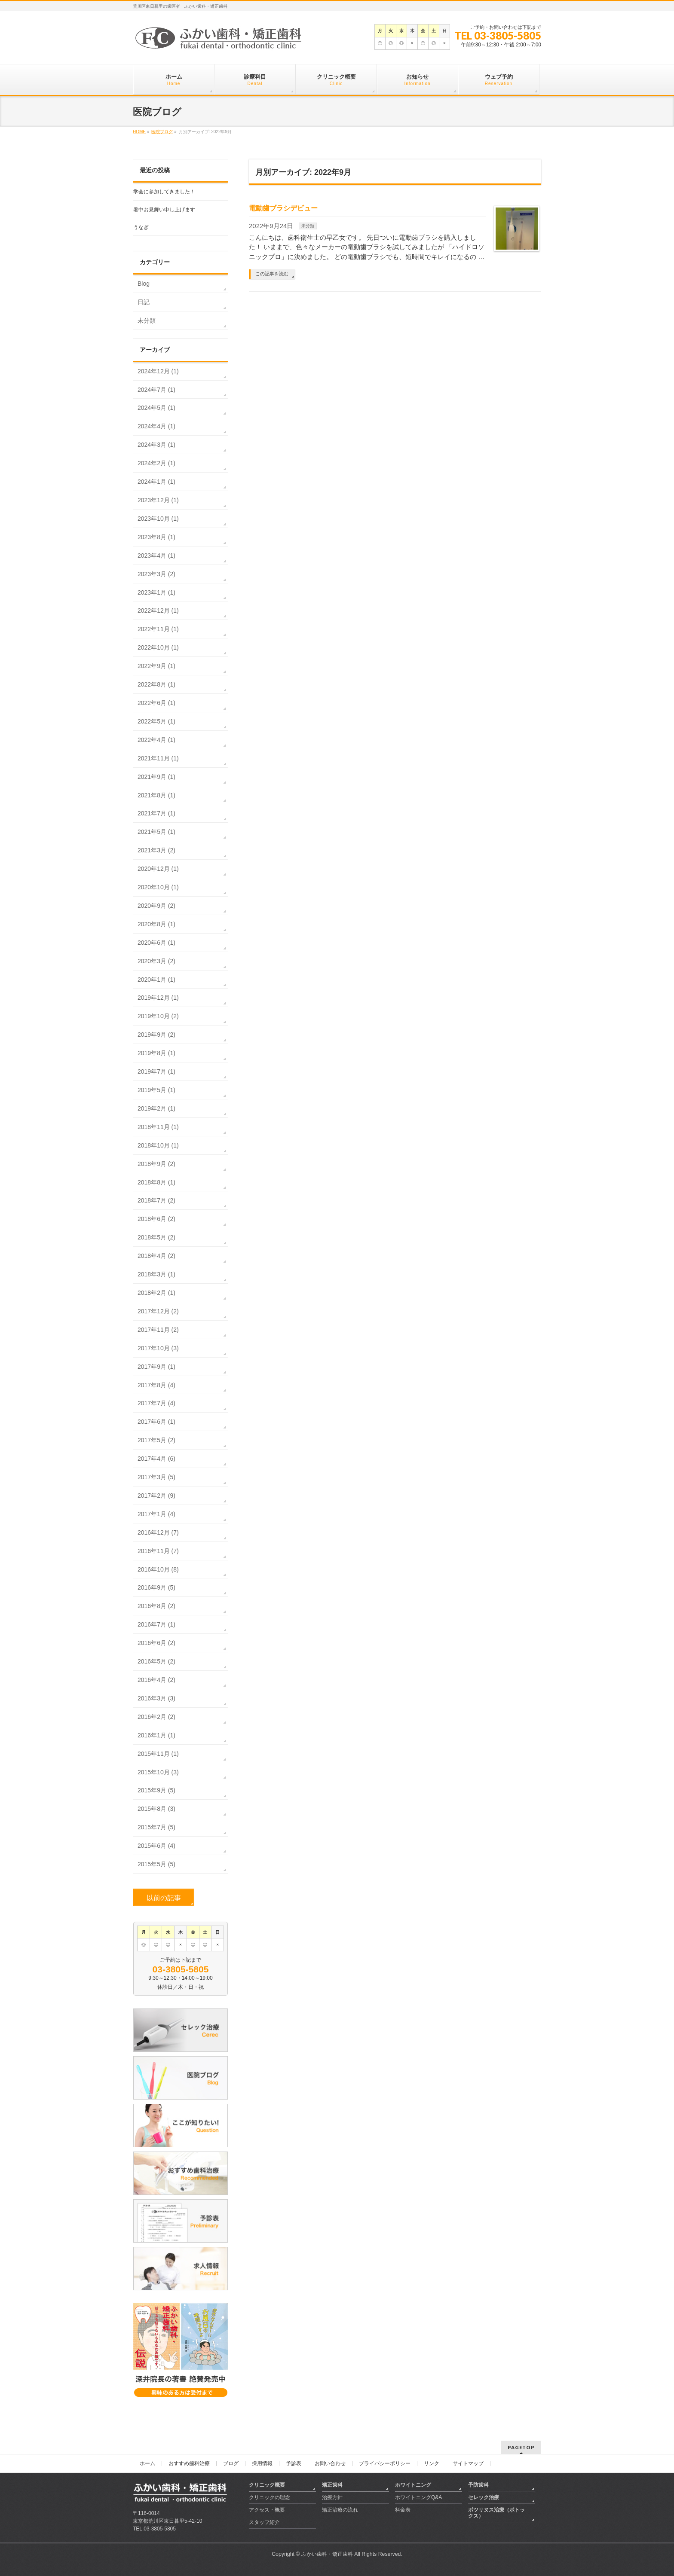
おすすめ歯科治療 (189, 2463)
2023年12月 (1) (158, 500)
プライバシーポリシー (385, 2463)
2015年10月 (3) (158, 1772)
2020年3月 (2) (156, 961)
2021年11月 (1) (158, 758)
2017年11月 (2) (158, 1329)
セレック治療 (483, 2497)
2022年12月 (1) (158, 610)
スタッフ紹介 (264, 2522)
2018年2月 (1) (156, 1292)
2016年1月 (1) (156, 1735)
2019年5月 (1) (156, 1090)
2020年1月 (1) (156, 979)
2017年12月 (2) (158, 1311)
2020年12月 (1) (158, 868)
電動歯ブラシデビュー (283, 208)
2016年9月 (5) (156, 1587)
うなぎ (141, 227)
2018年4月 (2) (156, 1255)
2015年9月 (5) (156, 1790)
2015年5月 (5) (156, 1864)
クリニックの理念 (269, 2497)
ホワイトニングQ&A (418, 2497)
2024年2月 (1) (156, 463)
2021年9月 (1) (156, 776)
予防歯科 (478, 2485)
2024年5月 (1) (156, 407)
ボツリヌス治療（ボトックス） (496, 2513)
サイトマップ (468, 2463)
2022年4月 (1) (156, 739)
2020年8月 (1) (156, 924)
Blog (144, 283)
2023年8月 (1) (156, 537)
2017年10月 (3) (158, 1348)
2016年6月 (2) (156, 1642)
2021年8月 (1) (156, 795)
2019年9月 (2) (156, 1034)
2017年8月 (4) (156, 1385)
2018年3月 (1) (156, 1274)
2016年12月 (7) (158, 1532)
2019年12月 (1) (158, 997)
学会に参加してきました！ (164, 192)
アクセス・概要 (267, 2510)
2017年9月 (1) (156, 1366)
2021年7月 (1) (156, 813)
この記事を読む (271, 273)
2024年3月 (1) (156, 444)
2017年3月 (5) (156, 1477)
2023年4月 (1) (156, 555)
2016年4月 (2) (156, 1679)
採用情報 (262, 2463)
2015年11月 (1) (158, 1753)
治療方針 (332, 2497)
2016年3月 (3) (156, 1698)
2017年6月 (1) (156, 1421)
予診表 (293, 2463)
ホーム (147, 2463)
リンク (431, 2463)
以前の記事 (164, 1897)
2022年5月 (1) (156, 721)
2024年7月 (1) (156, 389)
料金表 (403, 2510)
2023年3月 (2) (156, 574)
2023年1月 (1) (156, 592)
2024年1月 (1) (156, 481)
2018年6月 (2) (156, 1218)
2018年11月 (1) (158, 1126)
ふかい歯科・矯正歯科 (327, 2554)
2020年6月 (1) (156, 942)
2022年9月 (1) (156, 665)
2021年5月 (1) (156, 831)
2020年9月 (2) (156, 905)
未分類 (307, 225)
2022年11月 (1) (158, 629)
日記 (144, 302)
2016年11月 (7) (158, 1550)
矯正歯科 (332, 2485)
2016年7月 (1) (156, 1624)
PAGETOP (521, 2447)
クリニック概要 (267, 2485)
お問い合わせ (330, 2463)
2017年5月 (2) (156, 1440)
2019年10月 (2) (158, 1016)
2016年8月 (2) (156, 1605)
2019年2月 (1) (156, 1108)
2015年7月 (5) (156, 1827)
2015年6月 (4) (156, 1845)
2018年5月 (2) (156, 1237)
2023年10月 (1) (158, 518)
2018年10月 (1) (158, 1145)
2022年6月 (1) (156, 702)
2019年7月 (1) (156, 1071)
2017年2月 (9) (156, 1495)
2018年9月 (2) (156, 1163)
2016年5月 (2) (156, 1661)
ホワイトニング (413, 2485)
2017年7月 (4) (156, 1403)
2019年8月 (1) (156, 1053)
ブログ (231, 2463)
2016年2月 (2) (156, 1716)
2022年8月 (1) (156, 684)
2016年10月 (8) (158, 1569)
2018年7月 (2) (156, 1200)
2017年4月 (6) (156, 1458)
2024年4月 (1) (156, 426)
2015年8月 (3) (156, 1808)
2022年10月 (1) (158, 647)
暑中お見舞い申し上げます (164, 210)
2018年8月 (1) (156, 1182)
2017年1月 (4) (156, 1514)
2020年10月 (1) (158, 887)
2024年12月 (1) (158, 371)
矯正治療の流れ (340, 2510)
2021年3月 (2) (156, 850)
